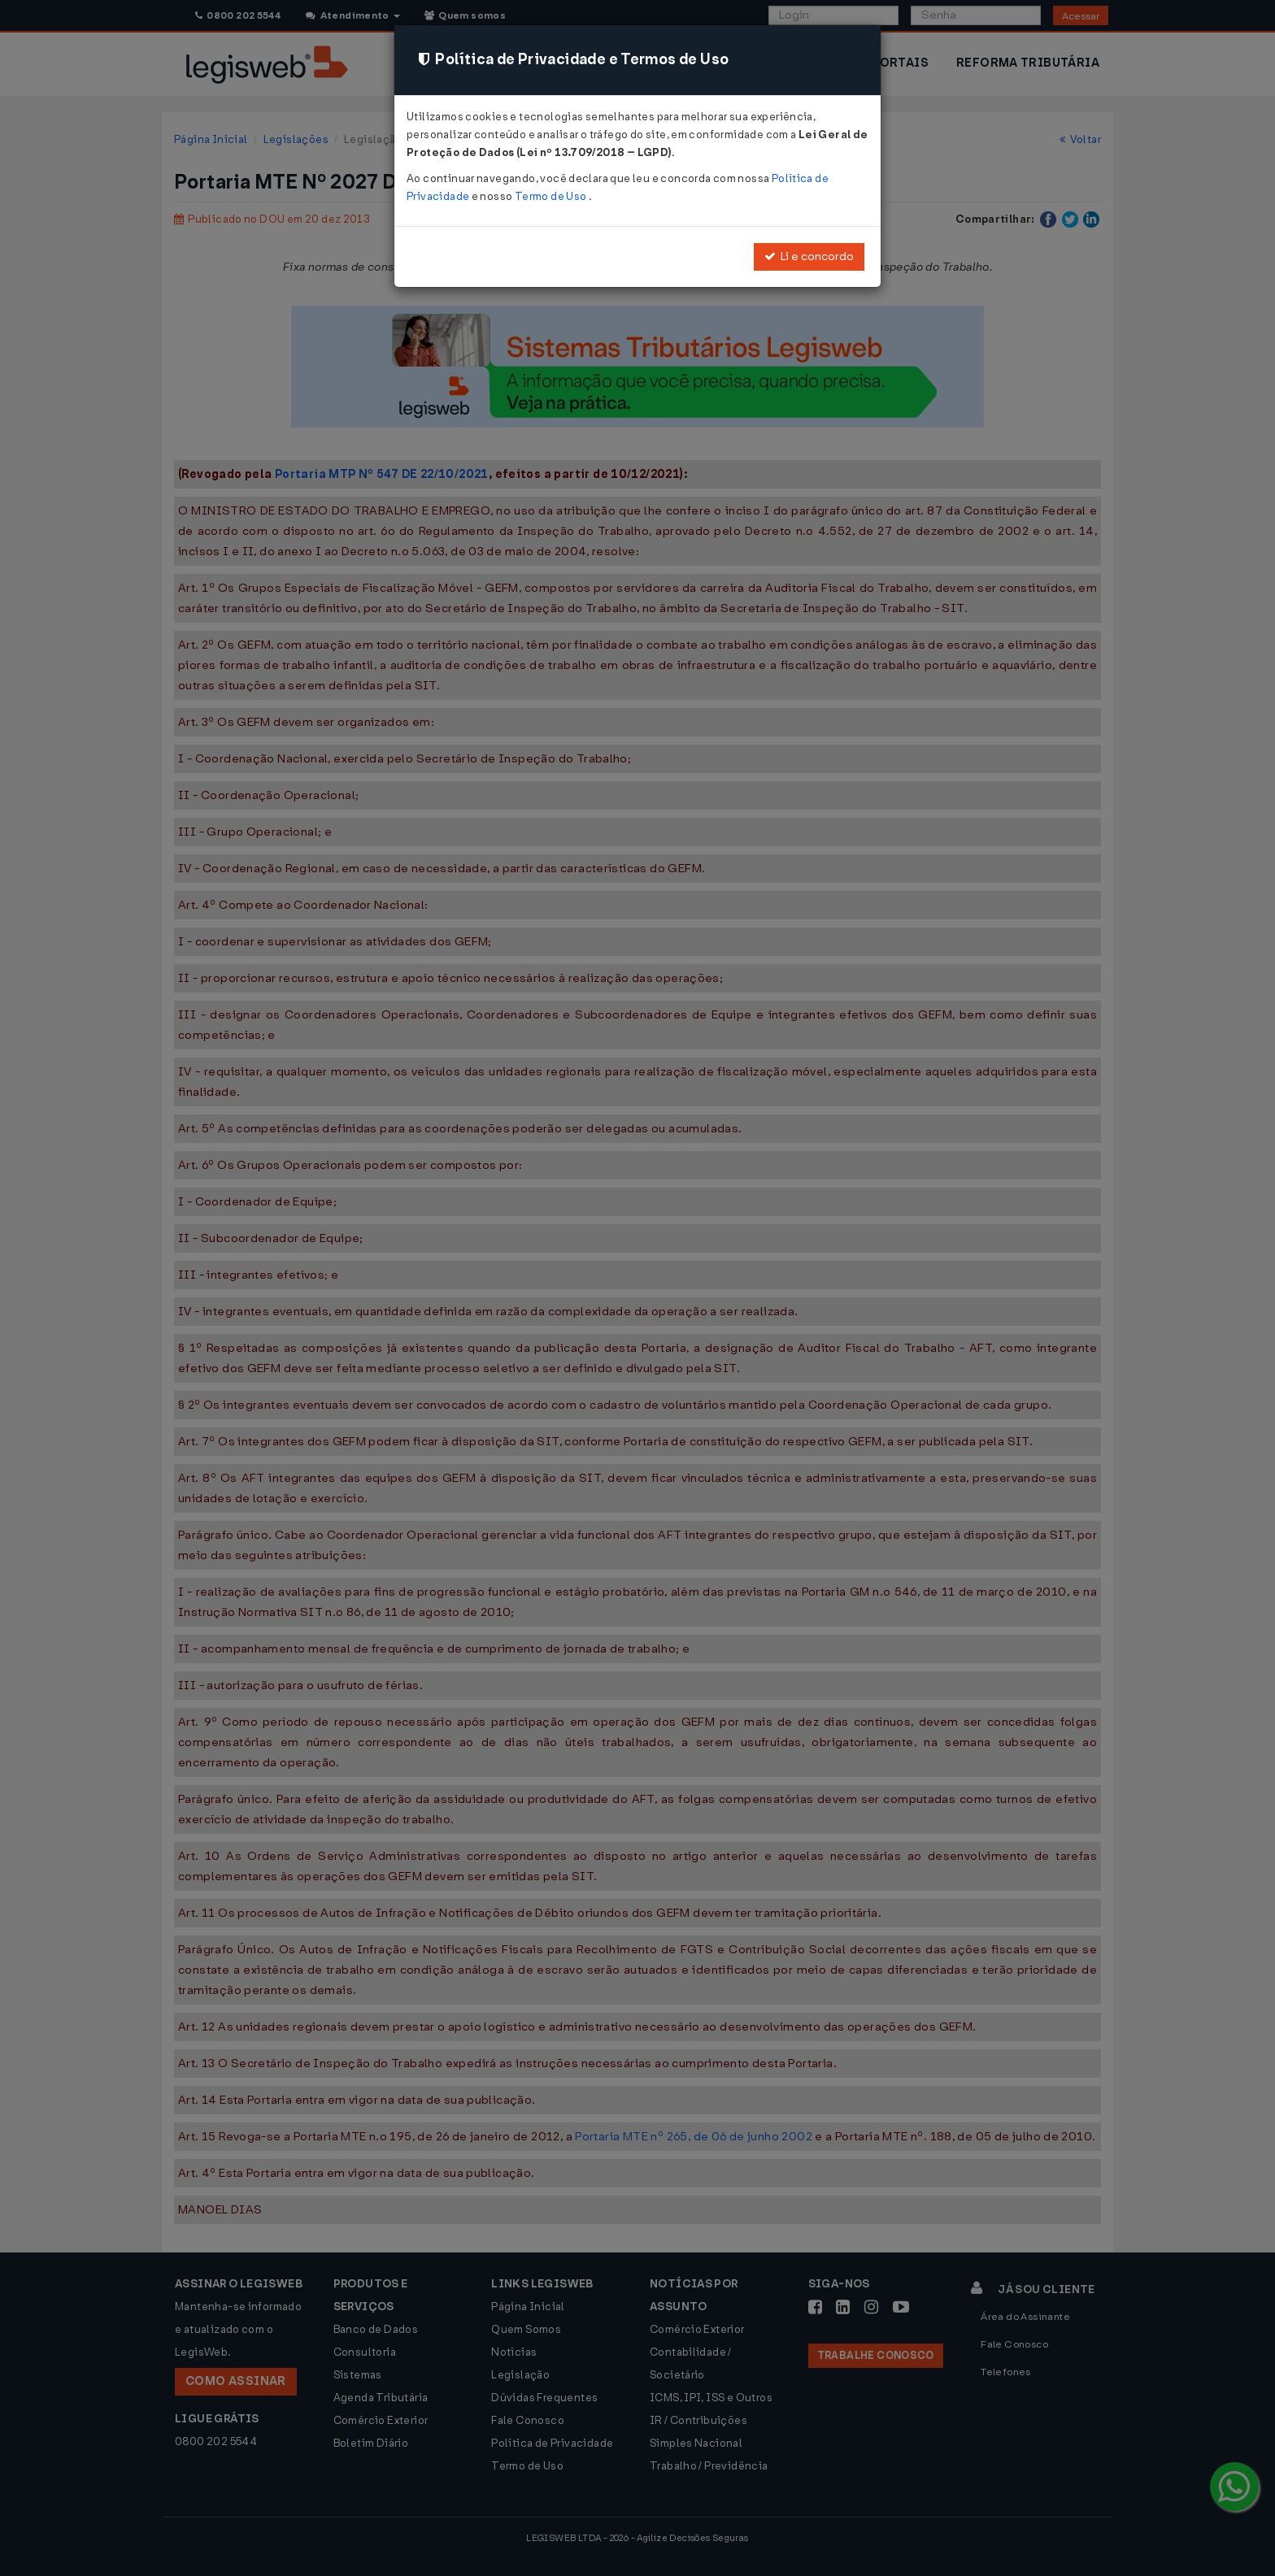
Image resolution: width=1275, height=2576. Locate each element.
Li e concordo (809, 256)
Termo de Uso (552, 196)
